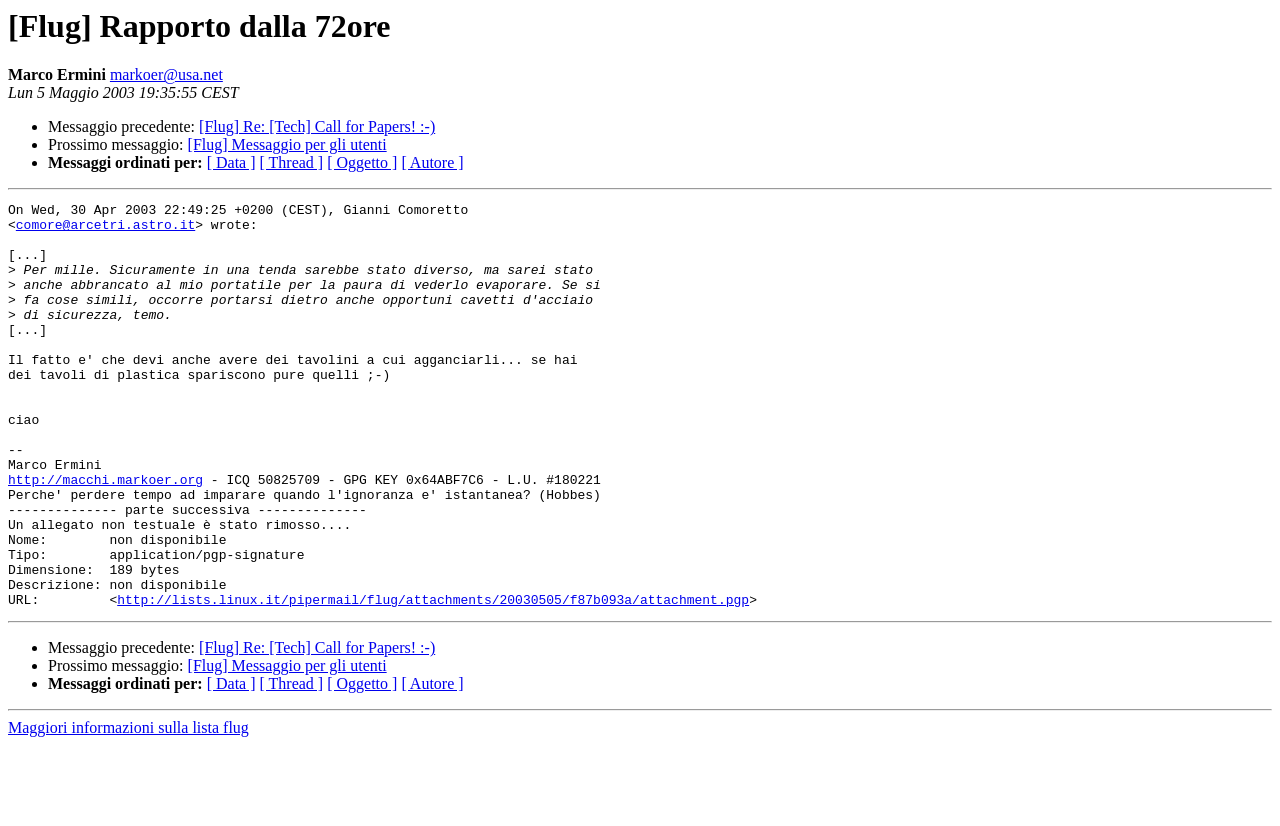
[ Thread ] (292, 162)
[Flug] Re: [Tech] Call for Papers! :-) (317, 126)
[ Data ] (231, 162)
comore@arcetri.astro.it (105, 230)
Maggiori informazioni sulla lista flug (128, 808)
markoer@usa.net (166, 74)
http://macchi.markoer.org (105, 536)
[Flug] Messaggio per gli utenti (287, 144)
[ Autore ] (432, 162)
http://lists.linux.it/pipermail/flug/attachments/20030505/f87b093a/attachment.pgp (433, 680)
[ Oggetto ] (362, 162)
